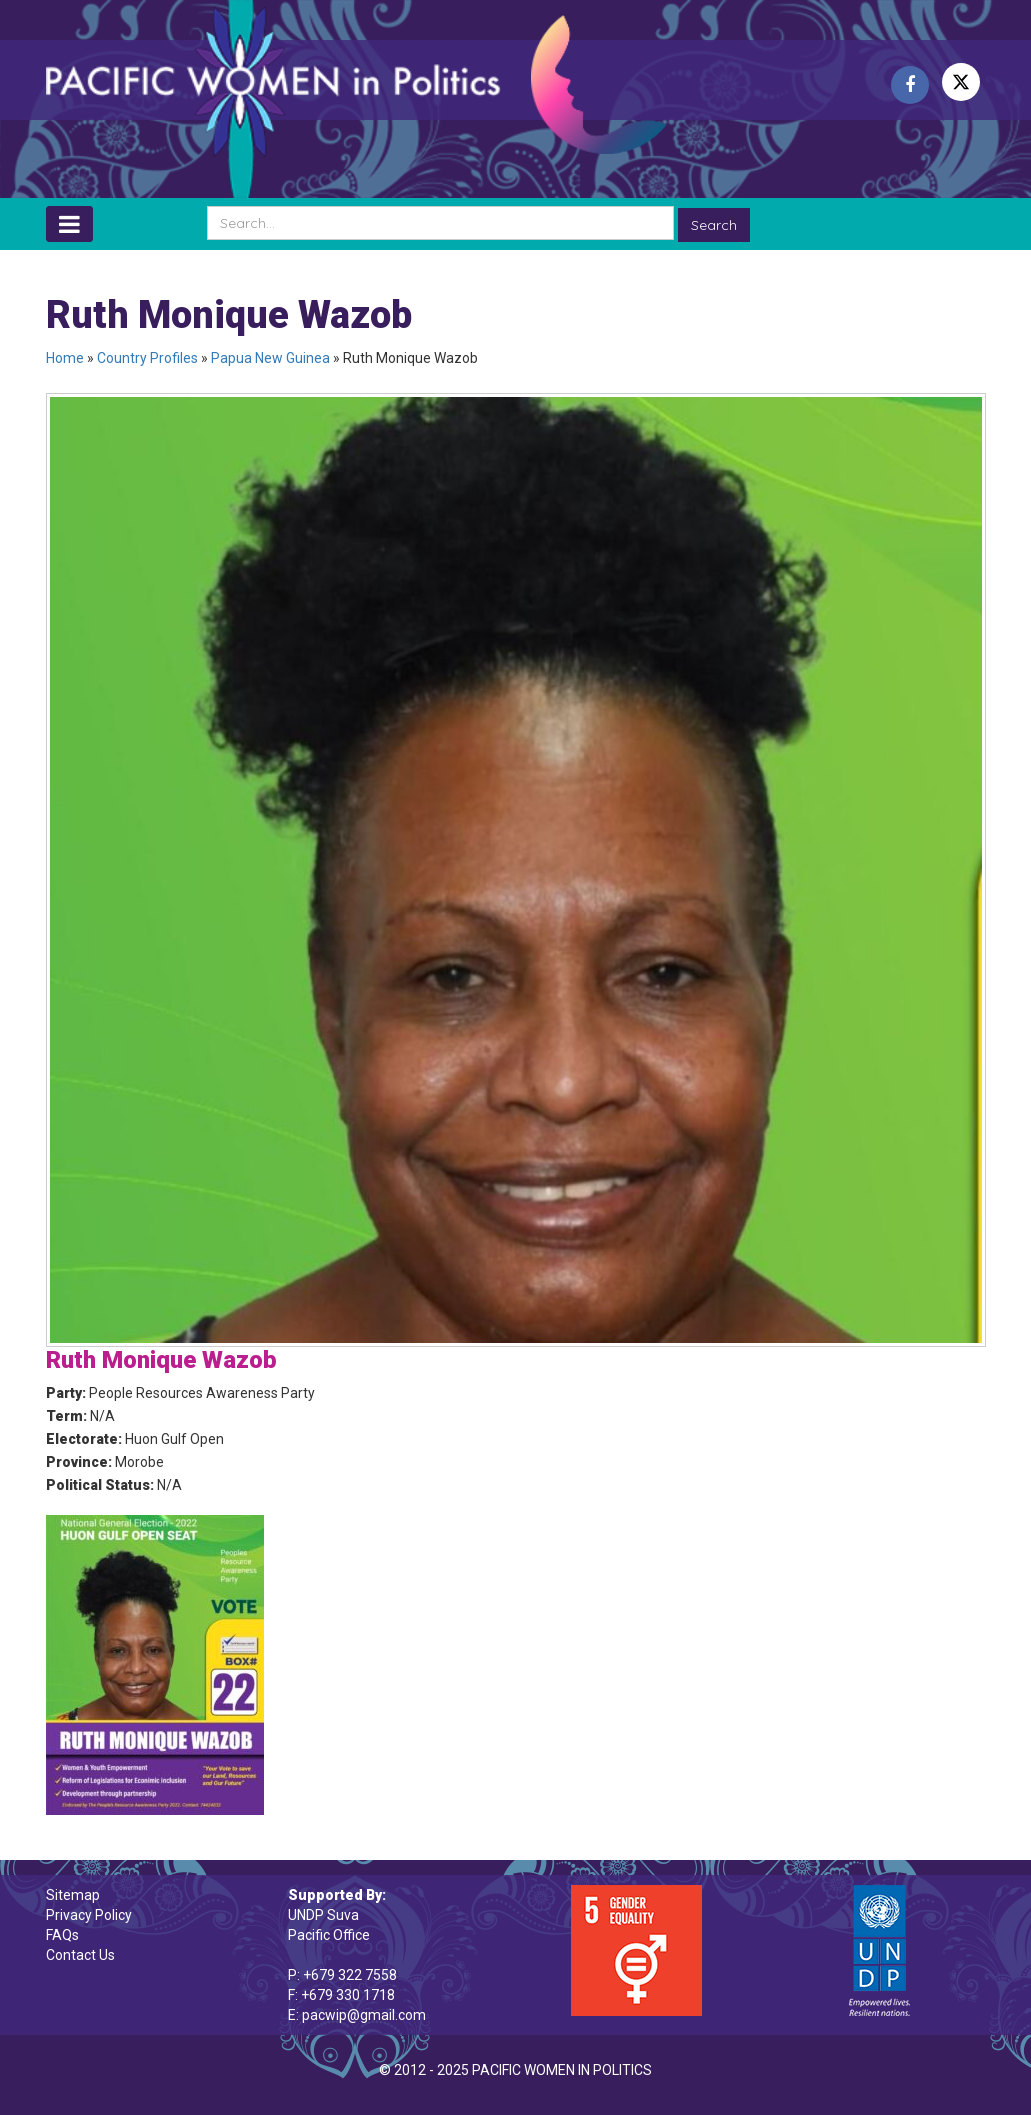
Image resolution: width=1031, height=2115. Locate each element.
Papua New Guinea (270, 358)
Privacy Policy (89, 1915)
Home (65, 358)
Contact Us (80, 1955)
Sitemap (73, 1895)
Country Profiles (147, 358)
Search (714, 225)
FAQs (62, 1935)
